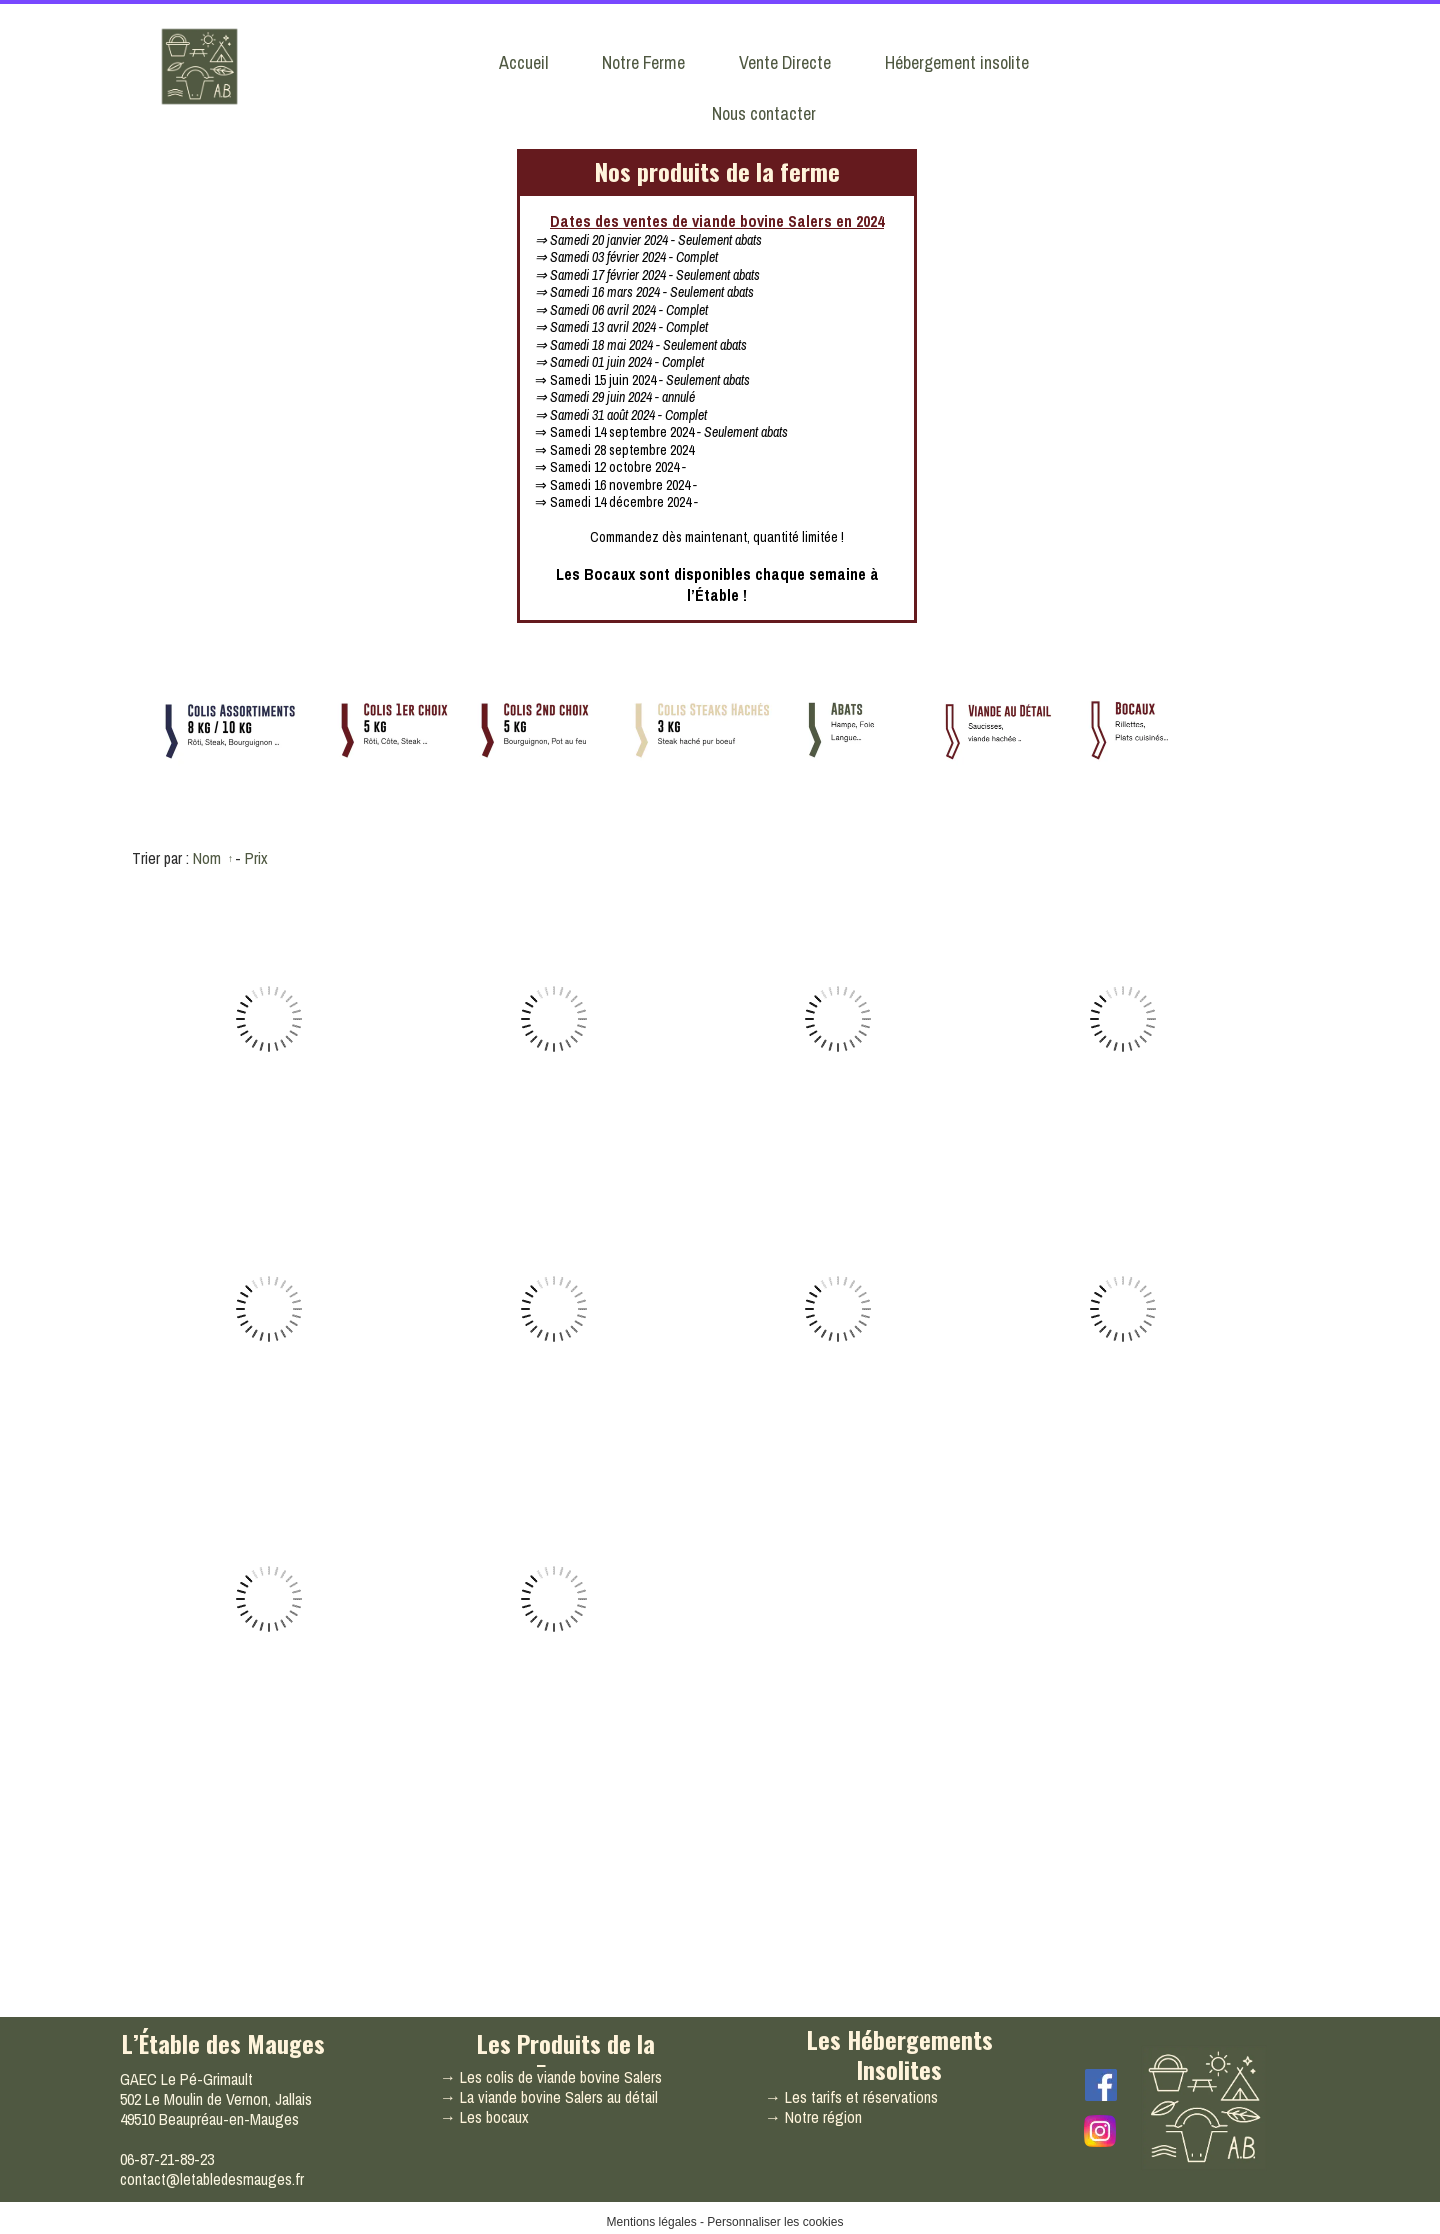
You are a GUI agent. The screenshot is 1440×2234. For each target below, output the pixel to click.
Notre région (823, 2117)
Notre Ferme (643, 62)
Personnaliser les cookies (775, 2222)
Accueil (523, 62)
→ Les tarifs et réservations (851, 2097)
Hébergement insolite (957, 62)
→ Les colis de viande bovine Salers (551, 2077)
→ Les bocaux (484, 2117)
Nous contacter (764, 113)
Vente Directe (785, 62)
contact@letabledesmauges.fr (212, 2179)
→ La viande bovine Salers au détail (549, 2097)
